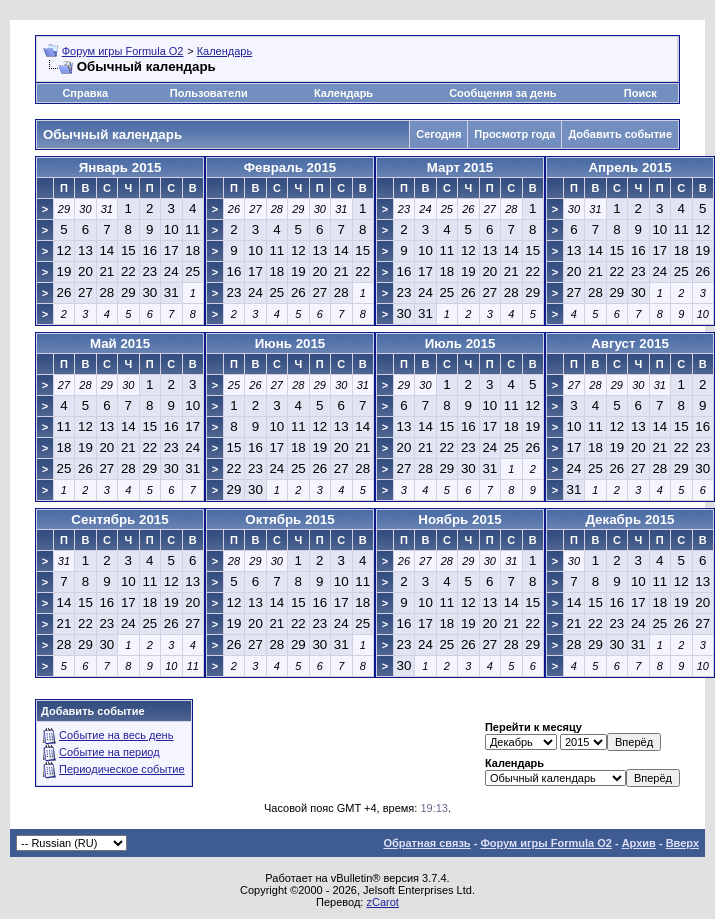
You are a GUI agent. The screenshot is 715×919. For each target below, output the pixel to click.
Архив (639, 843)
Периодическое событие (122, 769)
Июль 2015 (460, 343)
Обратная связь (426, 843)
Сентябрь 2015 (119, 519)
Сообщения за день (502, 93)
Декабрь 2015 (629, 519)
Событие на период (109, 752)
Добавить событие (620, 134)
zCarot (382, 902)
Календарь (225, 51)
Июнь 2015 (290, 343)
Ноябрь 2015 (459, 519)
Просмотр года (514, 134)
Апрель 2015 (629, 167)
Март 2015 (460, 167)
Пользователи (209, 93)
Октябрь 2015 (289, 519)
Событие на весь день (116, 735)
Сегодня (438, 134)
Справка (85, 93)
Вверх (682, 843)
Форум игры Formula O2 (123, 51)
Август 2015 (630, 343)
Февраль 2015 (290, 167)
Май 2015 (120, 343)
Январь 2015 (120, 167)
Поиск (640, 93)
